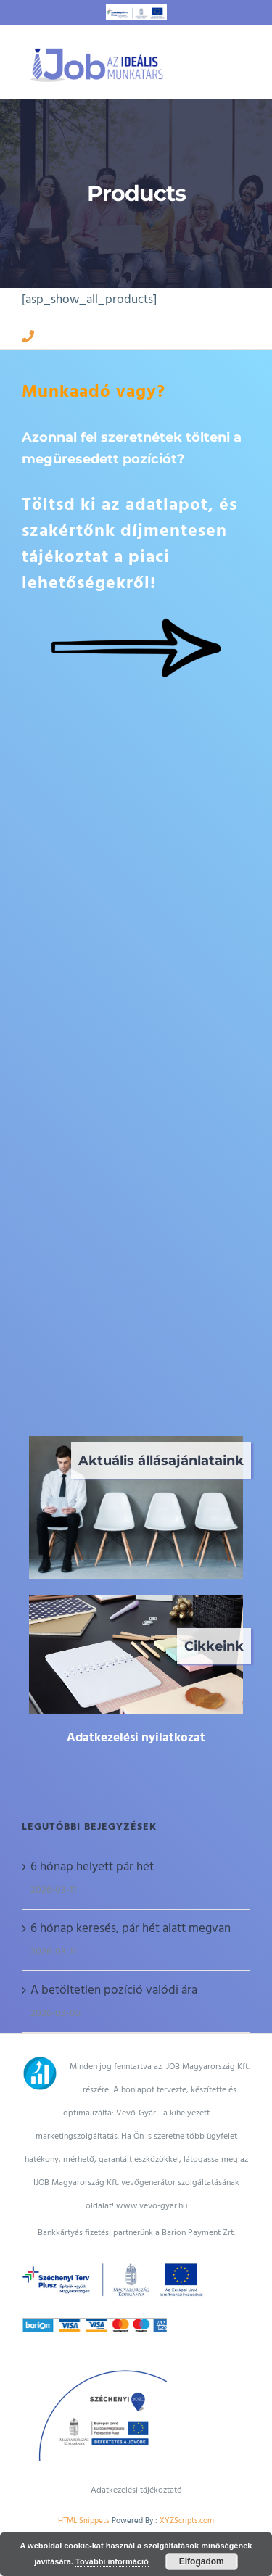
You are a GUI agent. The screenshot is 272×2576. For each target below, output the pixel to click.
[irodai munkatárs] (136, 1600)
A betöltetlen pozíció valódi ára (113, 1990)
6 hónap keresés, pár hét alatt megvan (130, 1928)
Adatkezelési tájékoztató (136, 2490)
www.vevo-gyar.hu (151, 2206)
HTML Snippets (84, 2520)
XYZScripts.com (187, 2520)
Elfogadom (201, 2561)
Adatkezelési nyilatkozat (136, 1737)
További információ (112, 2561)
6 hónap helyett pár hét (92, 1866)
